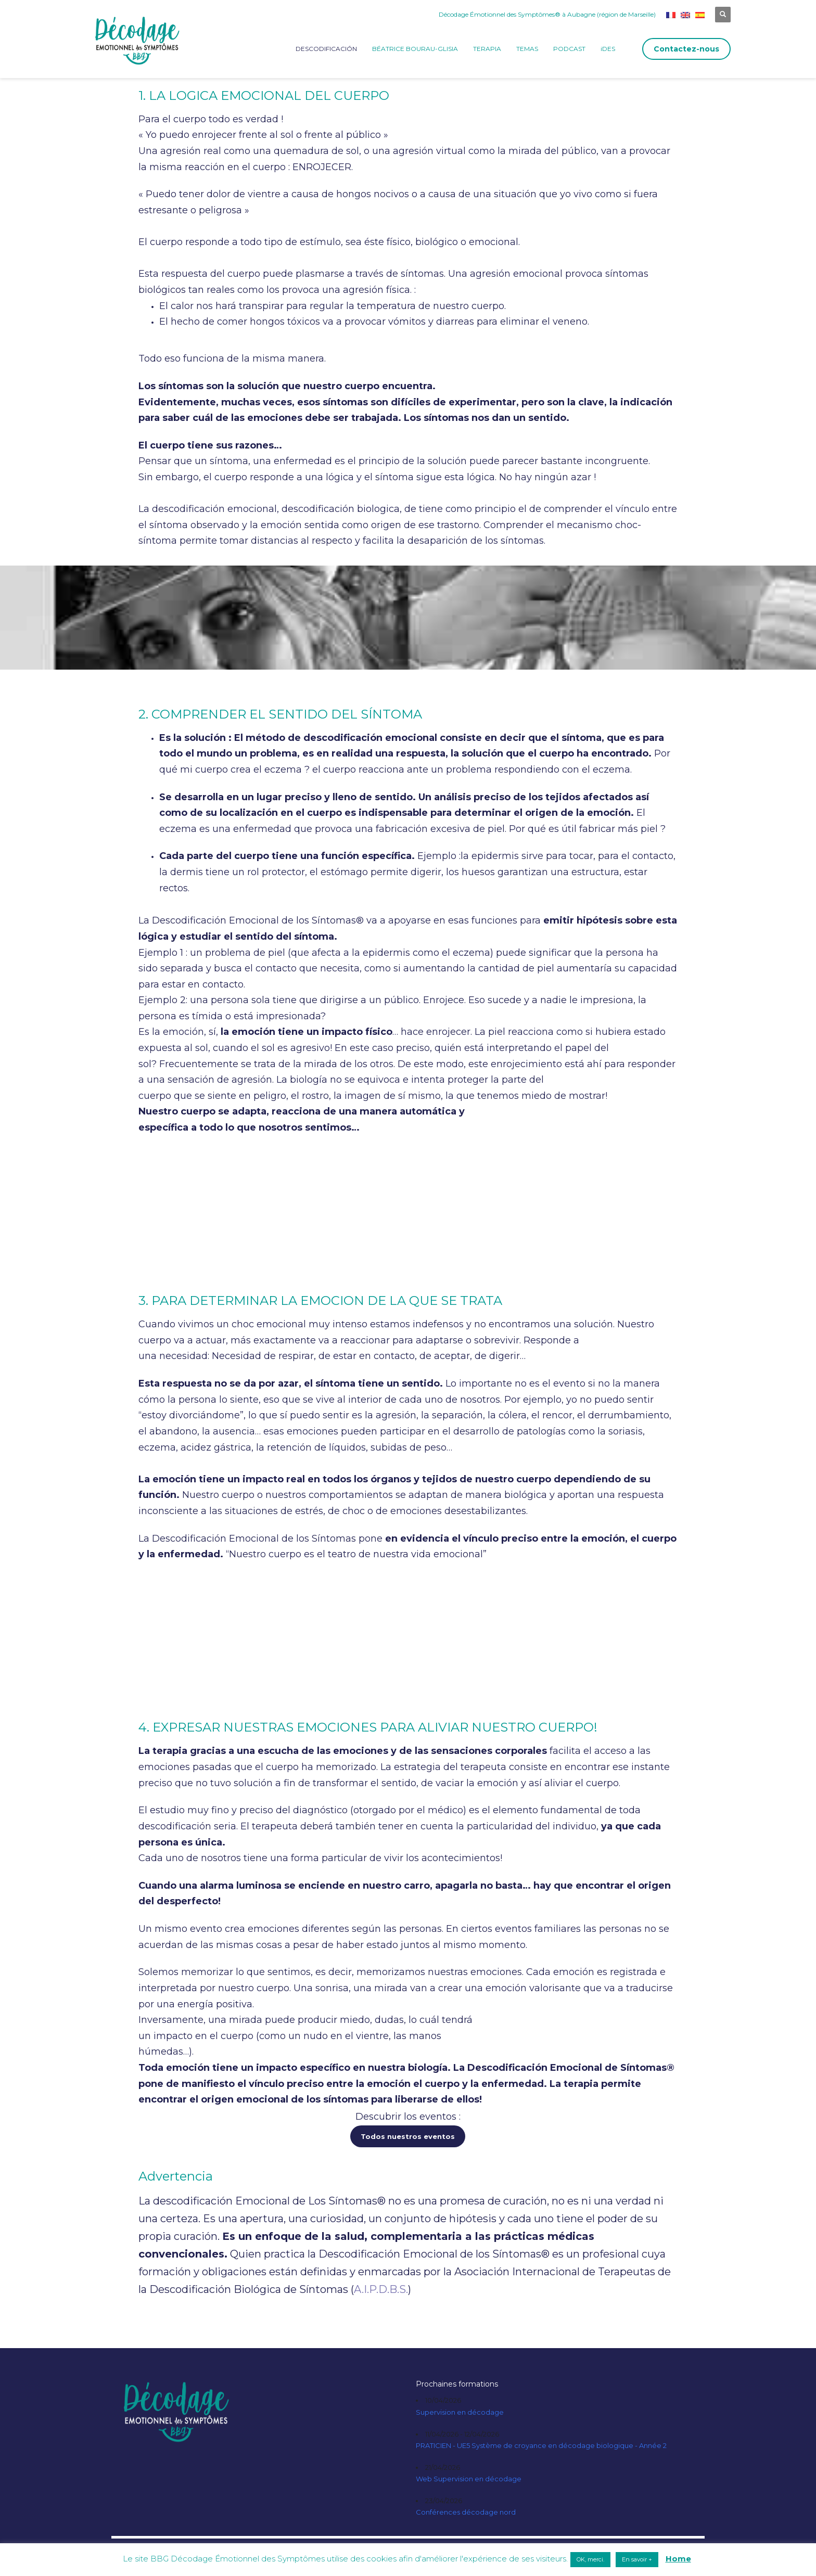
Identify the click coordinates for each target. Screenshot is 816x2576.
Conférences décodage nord (466, 2512)
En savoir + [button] (637, 2559)
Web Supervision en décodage (468, 2479)
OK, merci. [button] (590, 2559)
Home (678, 2559)
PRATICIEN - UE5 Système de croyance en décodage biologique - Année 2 (541, 2445)
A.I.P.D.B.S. (381, 2289)
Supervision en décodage (460, 2412)
